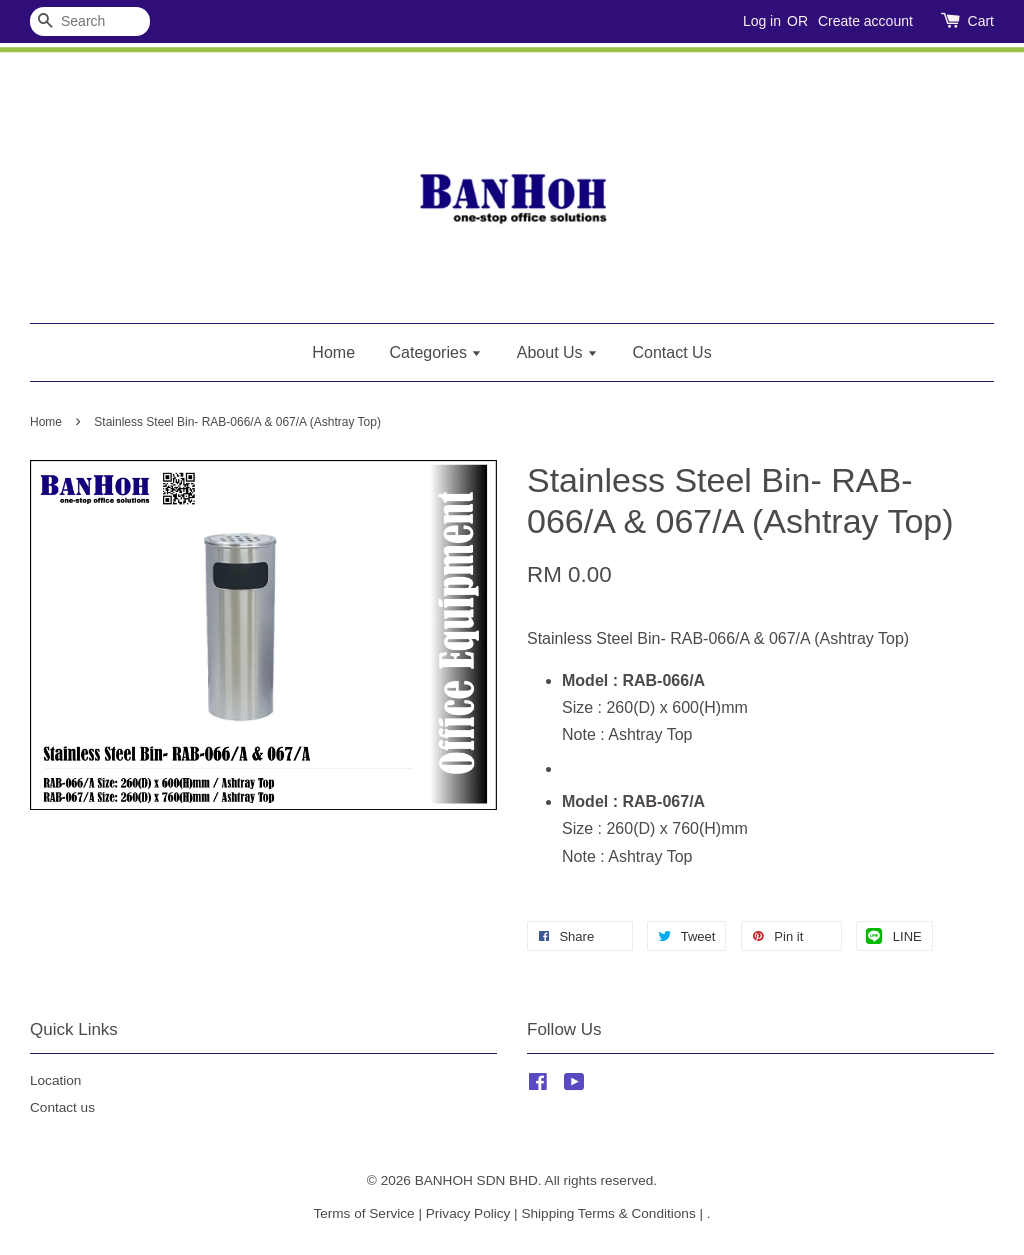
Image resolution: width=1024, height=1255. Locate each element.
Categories (436, 352)
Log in (762, 21)
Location (55, 1080)
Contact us (62, 1107)
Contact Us (672, 352)
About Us (557, 352)
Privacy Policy (468, 1213)
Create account (865, 21)
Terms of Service (363, 1213)
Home (333, 352)
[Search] (90, 21)
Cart (981, 21)
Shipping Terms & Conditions (608, 1213)
